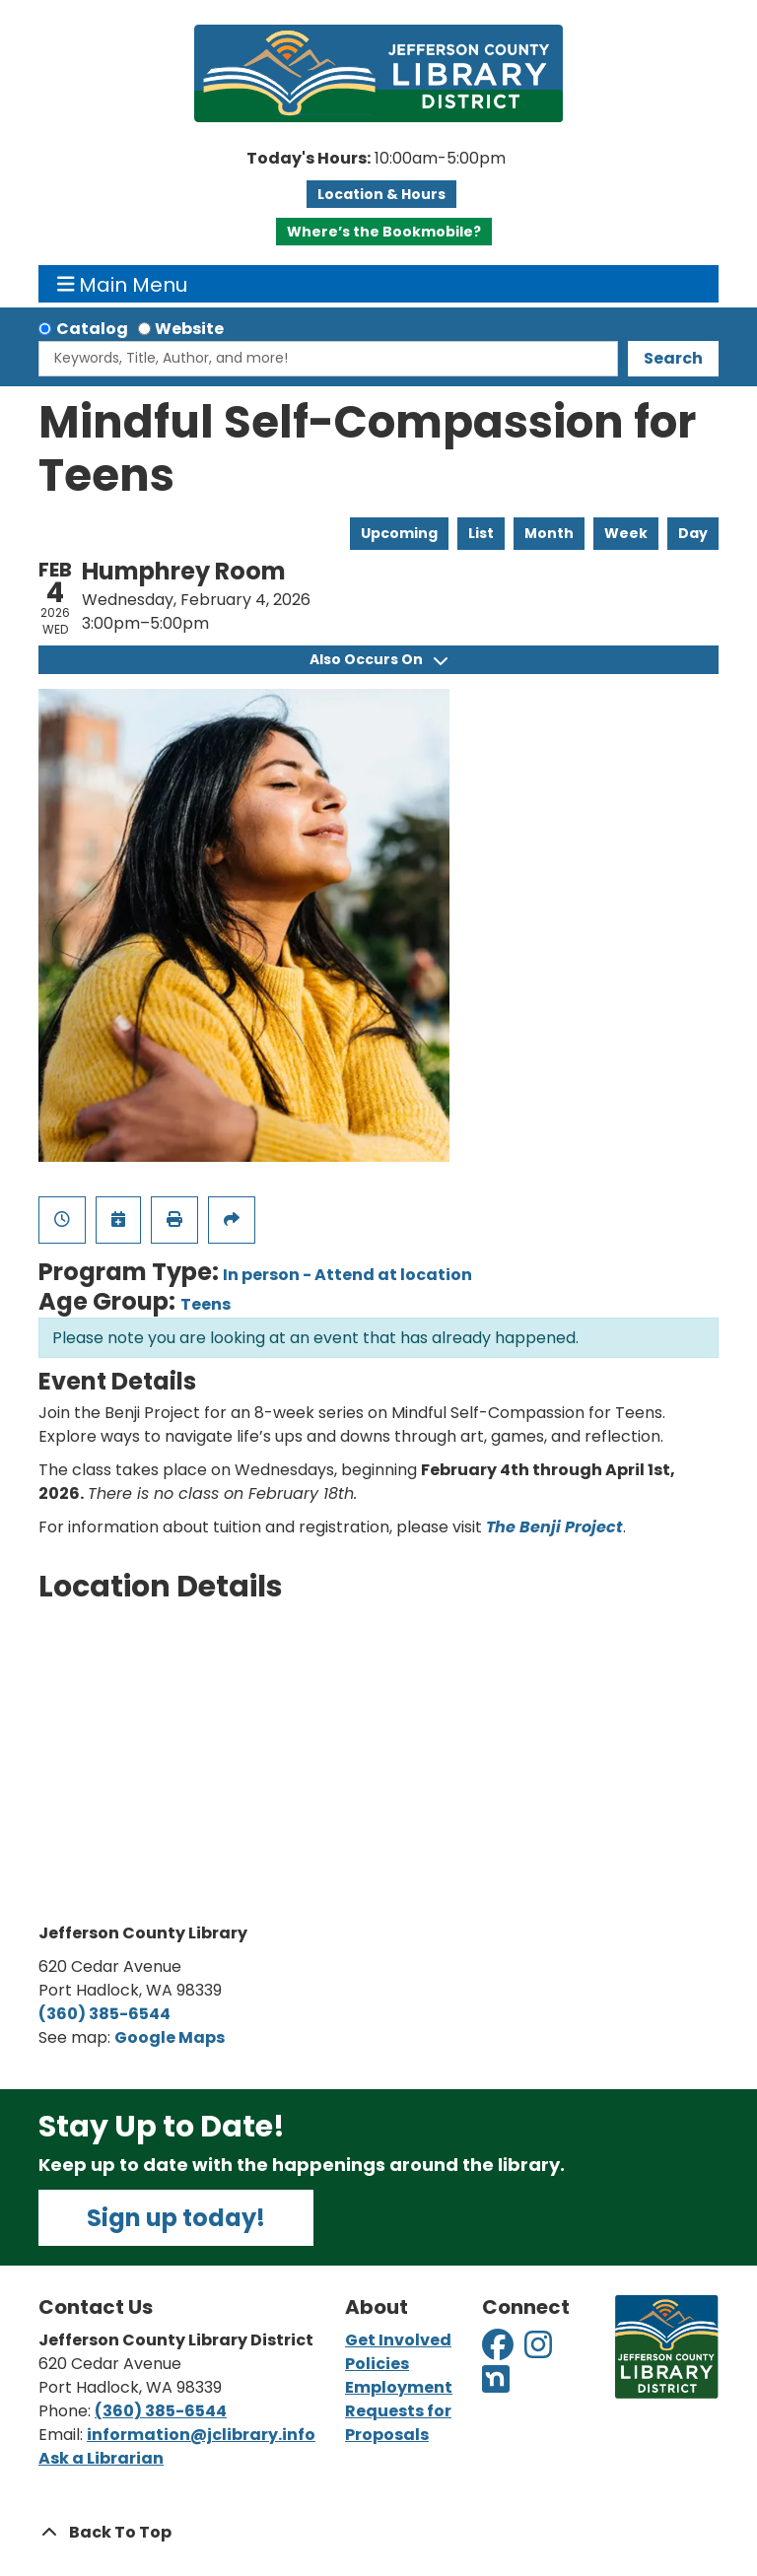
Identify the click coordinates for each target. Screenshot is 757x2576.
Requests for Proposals (398, 2423)
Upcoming (399, 533)
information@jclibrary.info (201, 2434)
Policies (377, 2363)
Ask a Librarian (101, 2458)
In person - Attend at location (347, 1274)
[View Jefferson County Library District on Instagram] (539, 2350)
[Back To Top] (378, 2532)
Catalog (92, 328)
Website (189, 328)
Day (693, 533)
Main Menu (122, 284)
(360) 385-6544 (104, 2013)
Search (673, 358)
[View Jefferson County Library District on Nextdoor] (496, 2385)
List (481, 533)
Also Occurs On (378, 659)
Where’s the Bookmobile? (384, 231)
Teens (205, 1304)
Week (626, 533)
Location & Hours (381, 194)
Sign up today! (176, 2218)
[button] (376, 158)
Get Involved (398, 2340)
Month (549, 533)
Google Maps (169, 2037)
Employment (398, 2387)
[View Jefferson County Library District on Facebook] (499, 2350)
